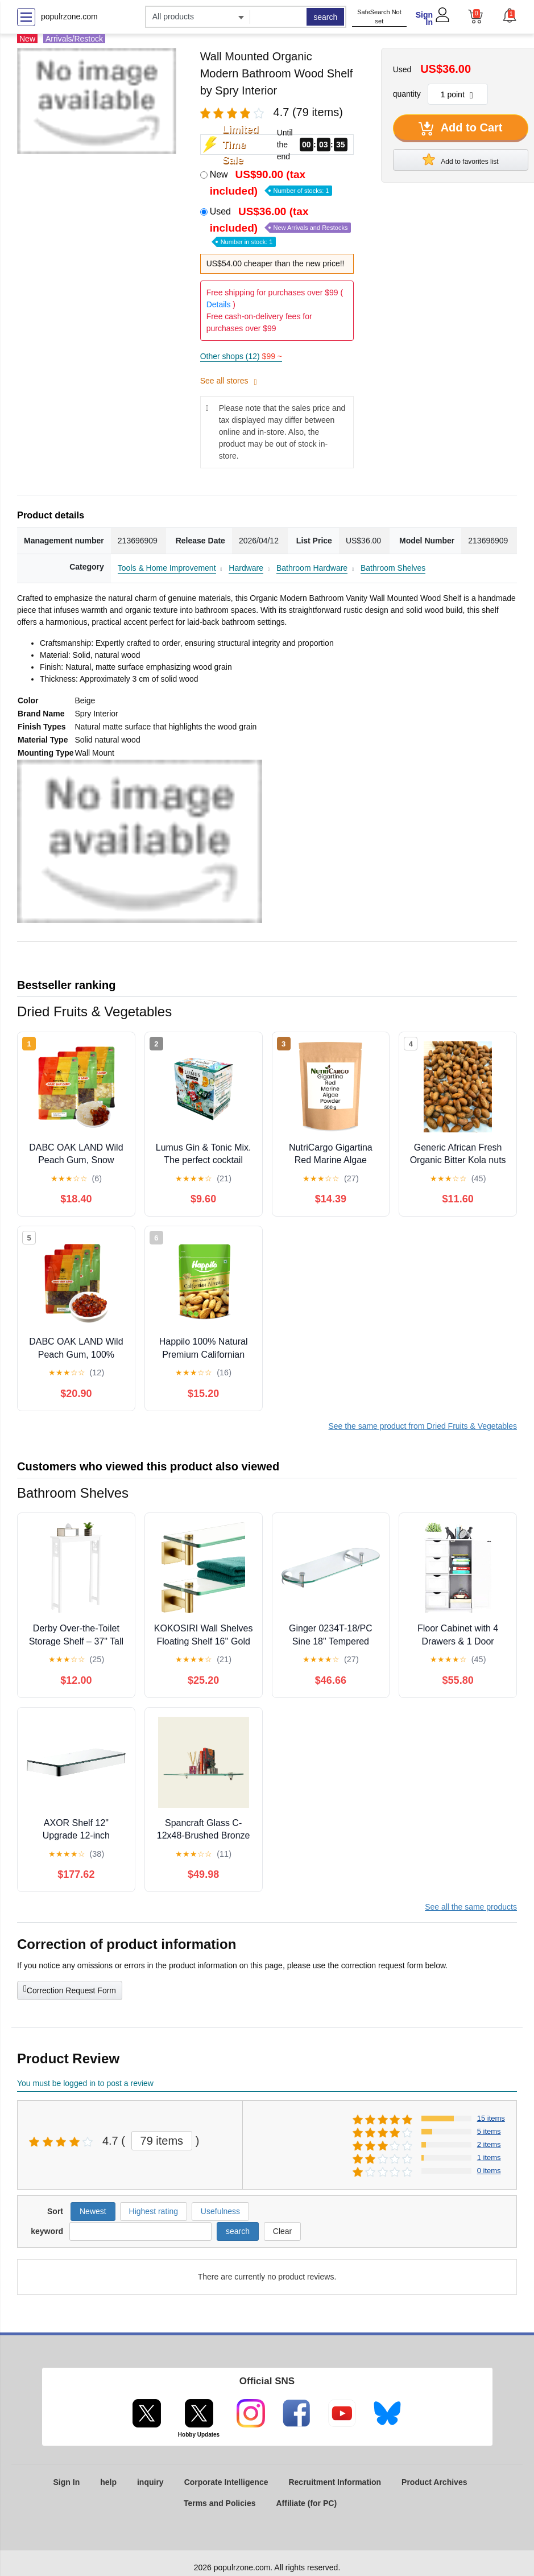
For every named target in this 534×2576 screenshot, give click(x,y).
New (271, 182)
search (325, 17)
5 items (489, 2131)
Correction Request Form (69, 1989)
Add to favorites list (461, 159)
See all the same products (471, 1906)
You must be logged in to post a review (85, 2083)
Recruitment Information (334, 2482)
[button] (509, 15)
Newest (93, 2211)
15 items (491, 2118)
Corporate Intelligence (226, 2482)
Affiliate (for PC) (306, 2503)
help (108, 2482)
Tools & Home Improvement (167, 567)
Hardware (246, 567)
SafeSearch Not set (379, 17)
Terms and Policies (220, 2503)
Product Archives (434, 2482)
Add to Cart (461, 128)
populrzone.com (69, 16)
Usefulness (220, 2211)
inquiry (150, 2482)
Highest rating (153, 2211)
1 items (489, 2157)
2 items (489, 2144)
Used (280, 225)
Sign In (424, 18)
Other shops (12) (241, 356)
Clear (282, 2231)
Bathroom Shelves (393, 567)
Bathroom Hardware (311, 567)
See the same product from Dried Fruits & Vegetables (423, 1426)
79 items (162, 2140)
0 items (489, 2170)
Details (218, 304)
